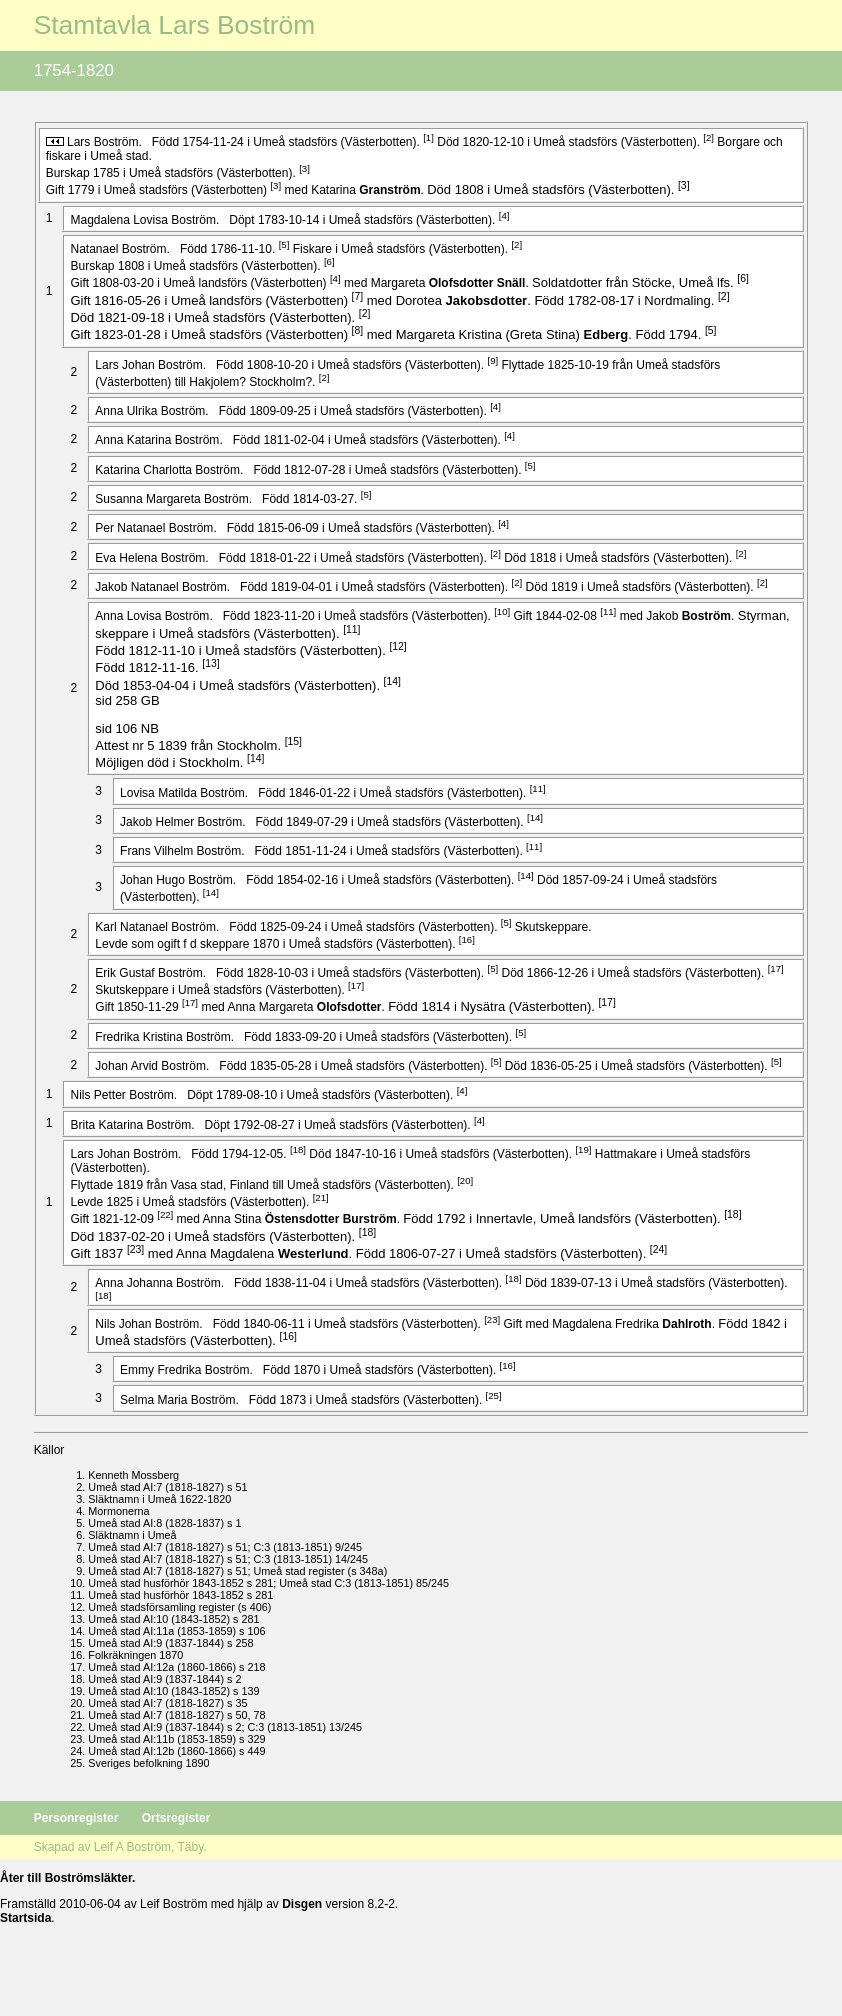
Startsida (25, 1918)
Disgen (302, 1904)
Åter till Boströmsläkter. (67, 1878)
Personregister (78, 1818)
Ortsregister (176, 1818)
